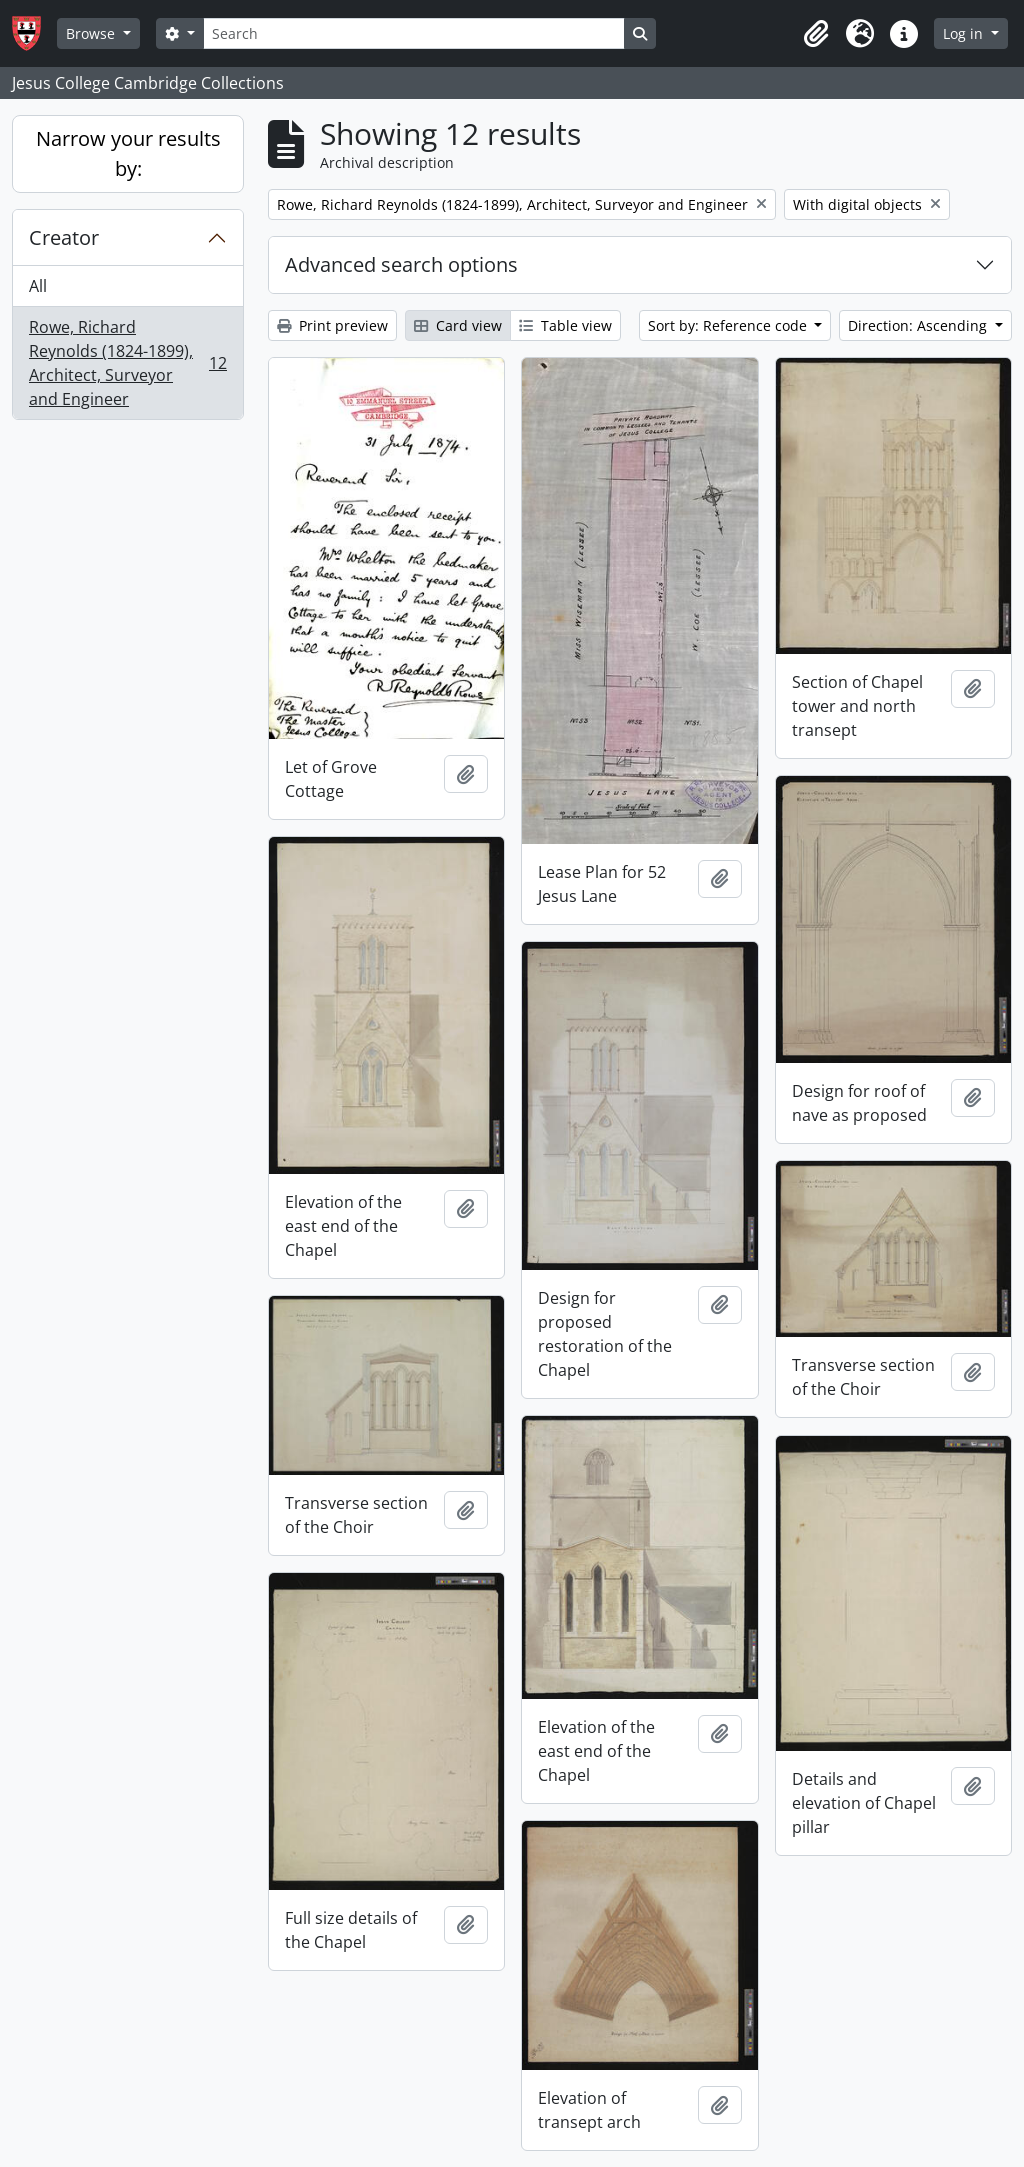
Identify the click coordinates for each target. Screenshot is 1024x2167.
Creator (64, 237)
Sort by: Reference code (729, 325)
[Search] (414, 33)
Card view (458, 325)
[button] (816, 34)
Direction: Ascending (919, 325)
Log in (965, 33)
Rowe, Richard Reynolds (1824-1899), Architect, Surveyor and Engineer (127, 363)
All (38, 286)
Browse (92, 33)
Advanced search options (401, 264)
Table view (565, 325)
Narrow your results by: (128, 153)
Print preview (332, 325)
